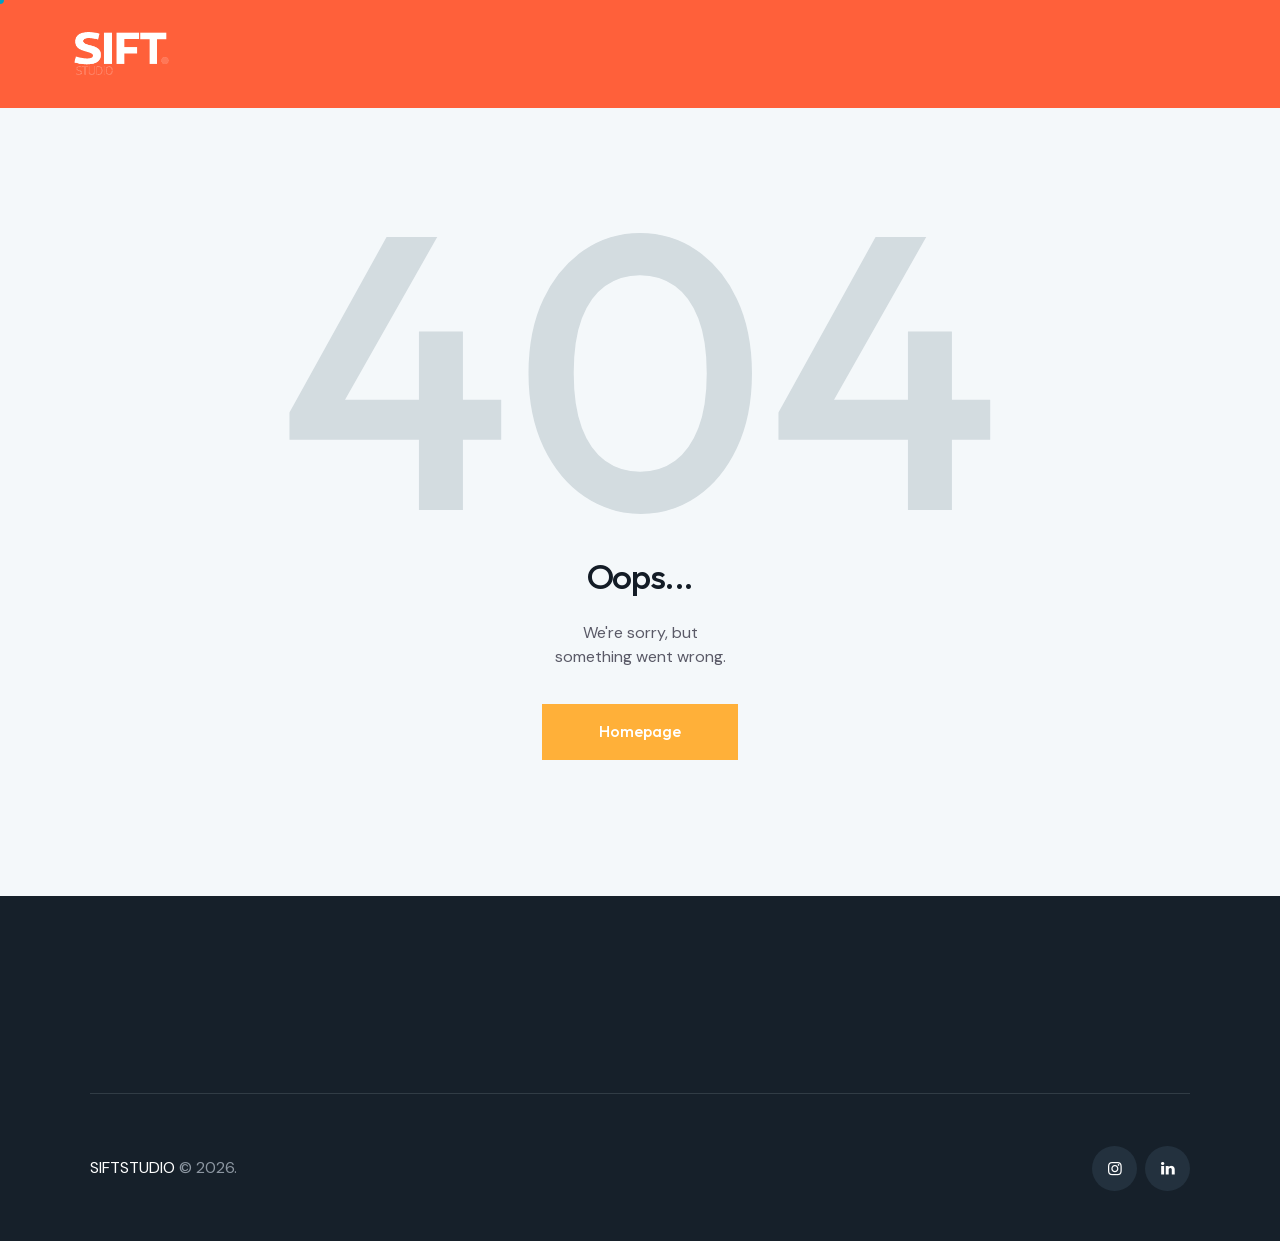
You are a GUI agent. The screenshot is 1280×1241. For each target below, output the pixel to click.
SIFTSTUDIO (132, 1167)
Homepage (640, 731)
